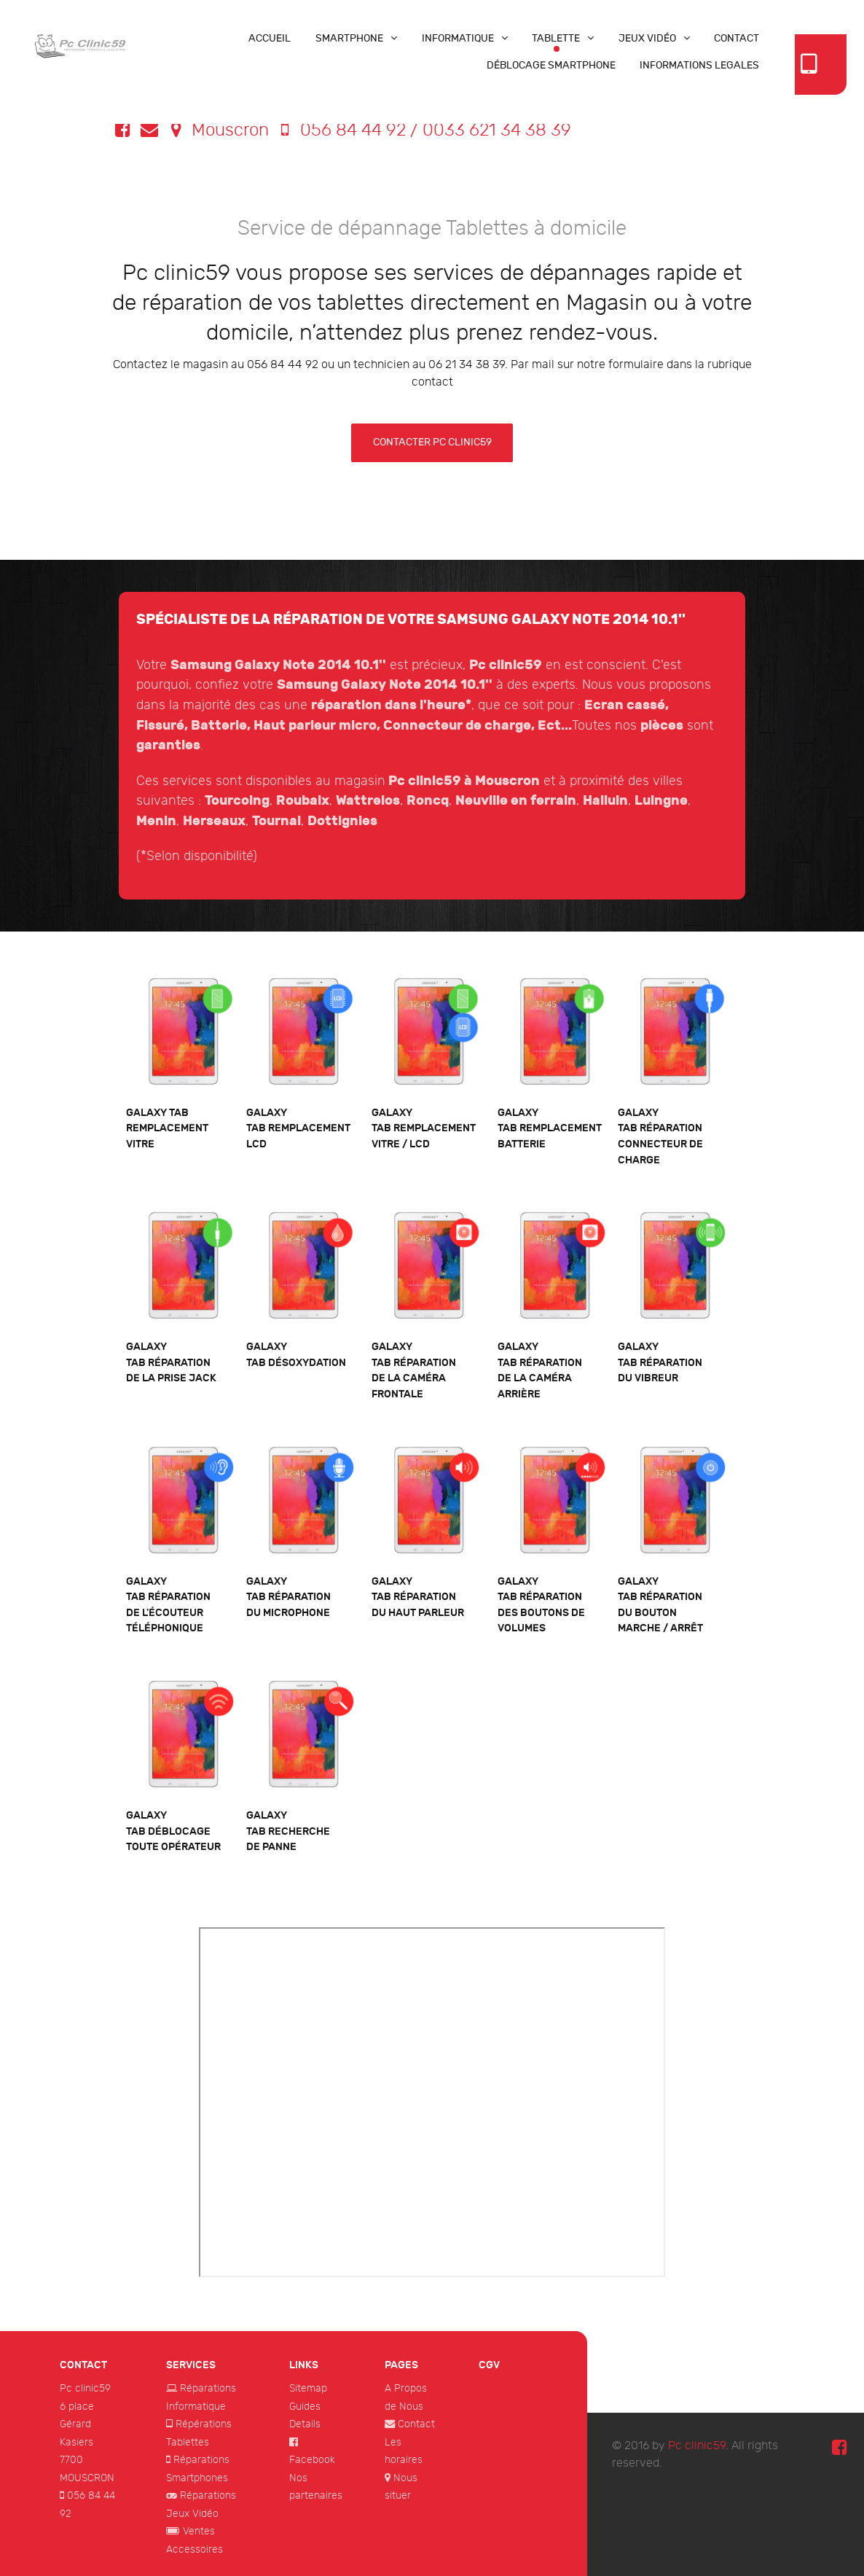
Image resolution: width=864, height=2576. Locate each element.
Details (305, 2424)
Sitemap (308, 2388)
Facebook (312, 2460)
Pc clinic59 (85, 2388)
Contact (416, 2424)
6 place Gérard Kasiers (77, 2424)
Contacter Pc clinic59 (432, 442)
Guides (305, 2406)
